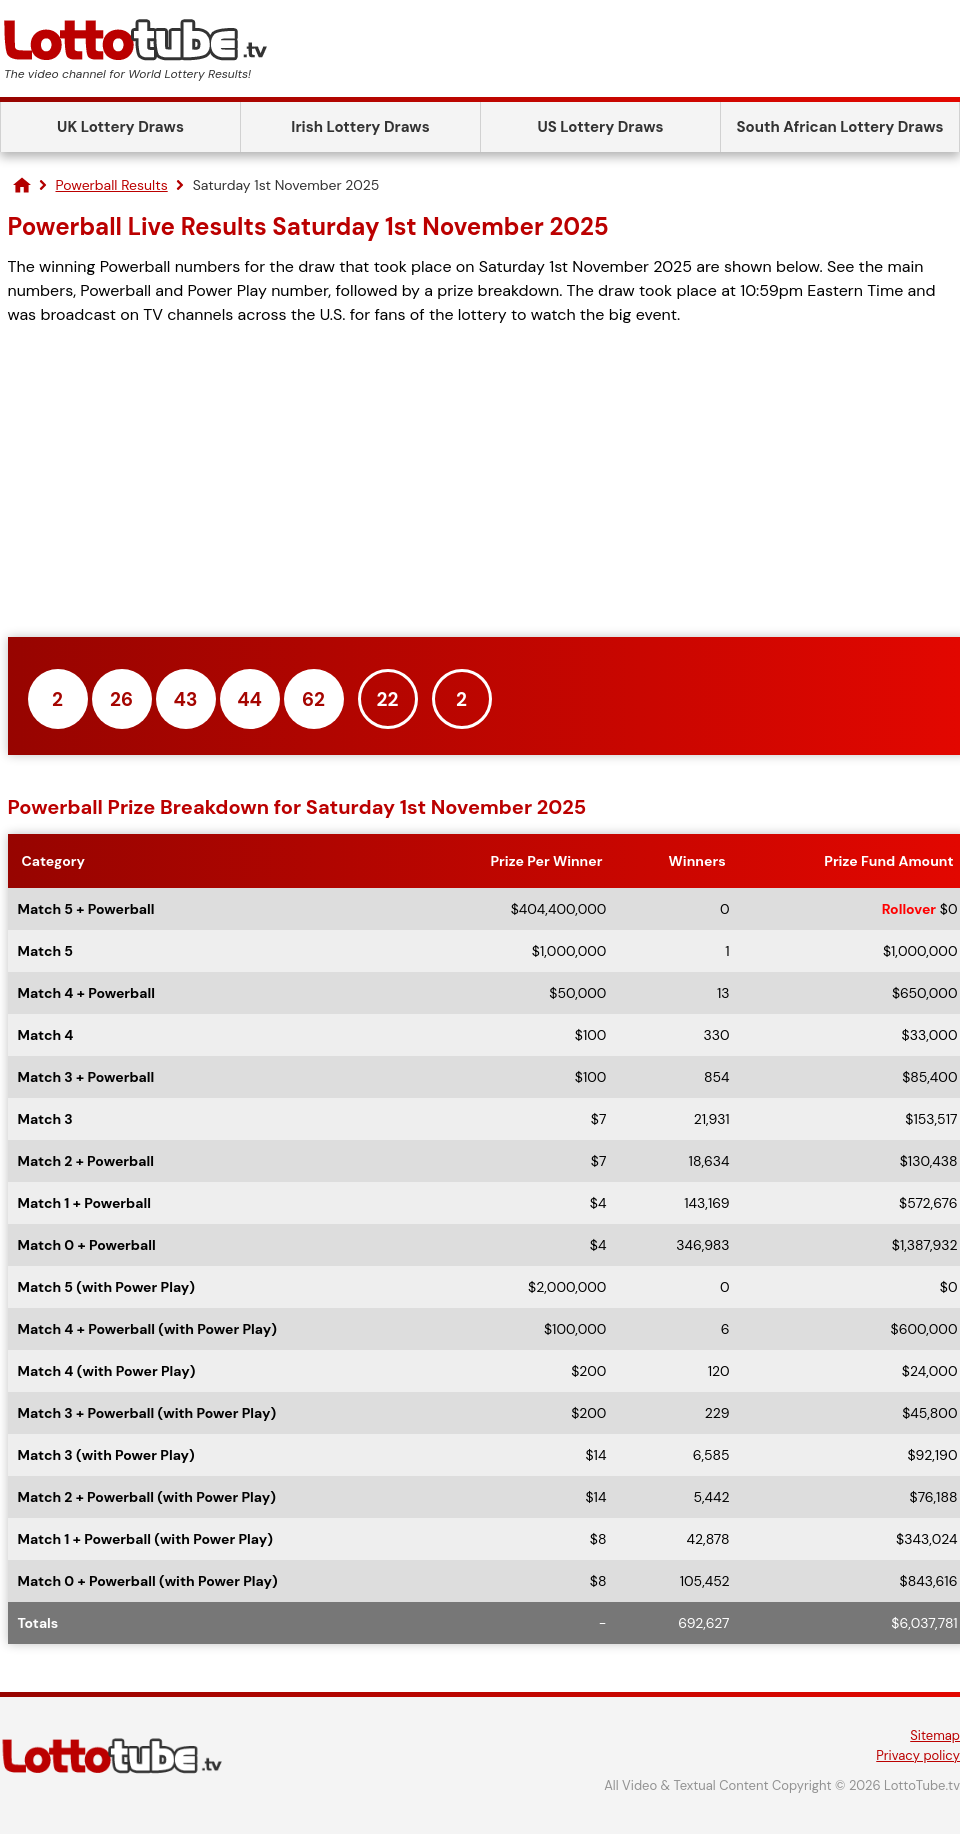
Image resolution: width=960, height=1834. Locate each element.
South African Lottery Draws (840, 127)
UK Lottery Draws (120, 127)
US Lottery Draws (600, 127)
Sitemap (935, 1735)
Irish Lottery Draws (360, 127)
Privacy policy (918, 1755)
